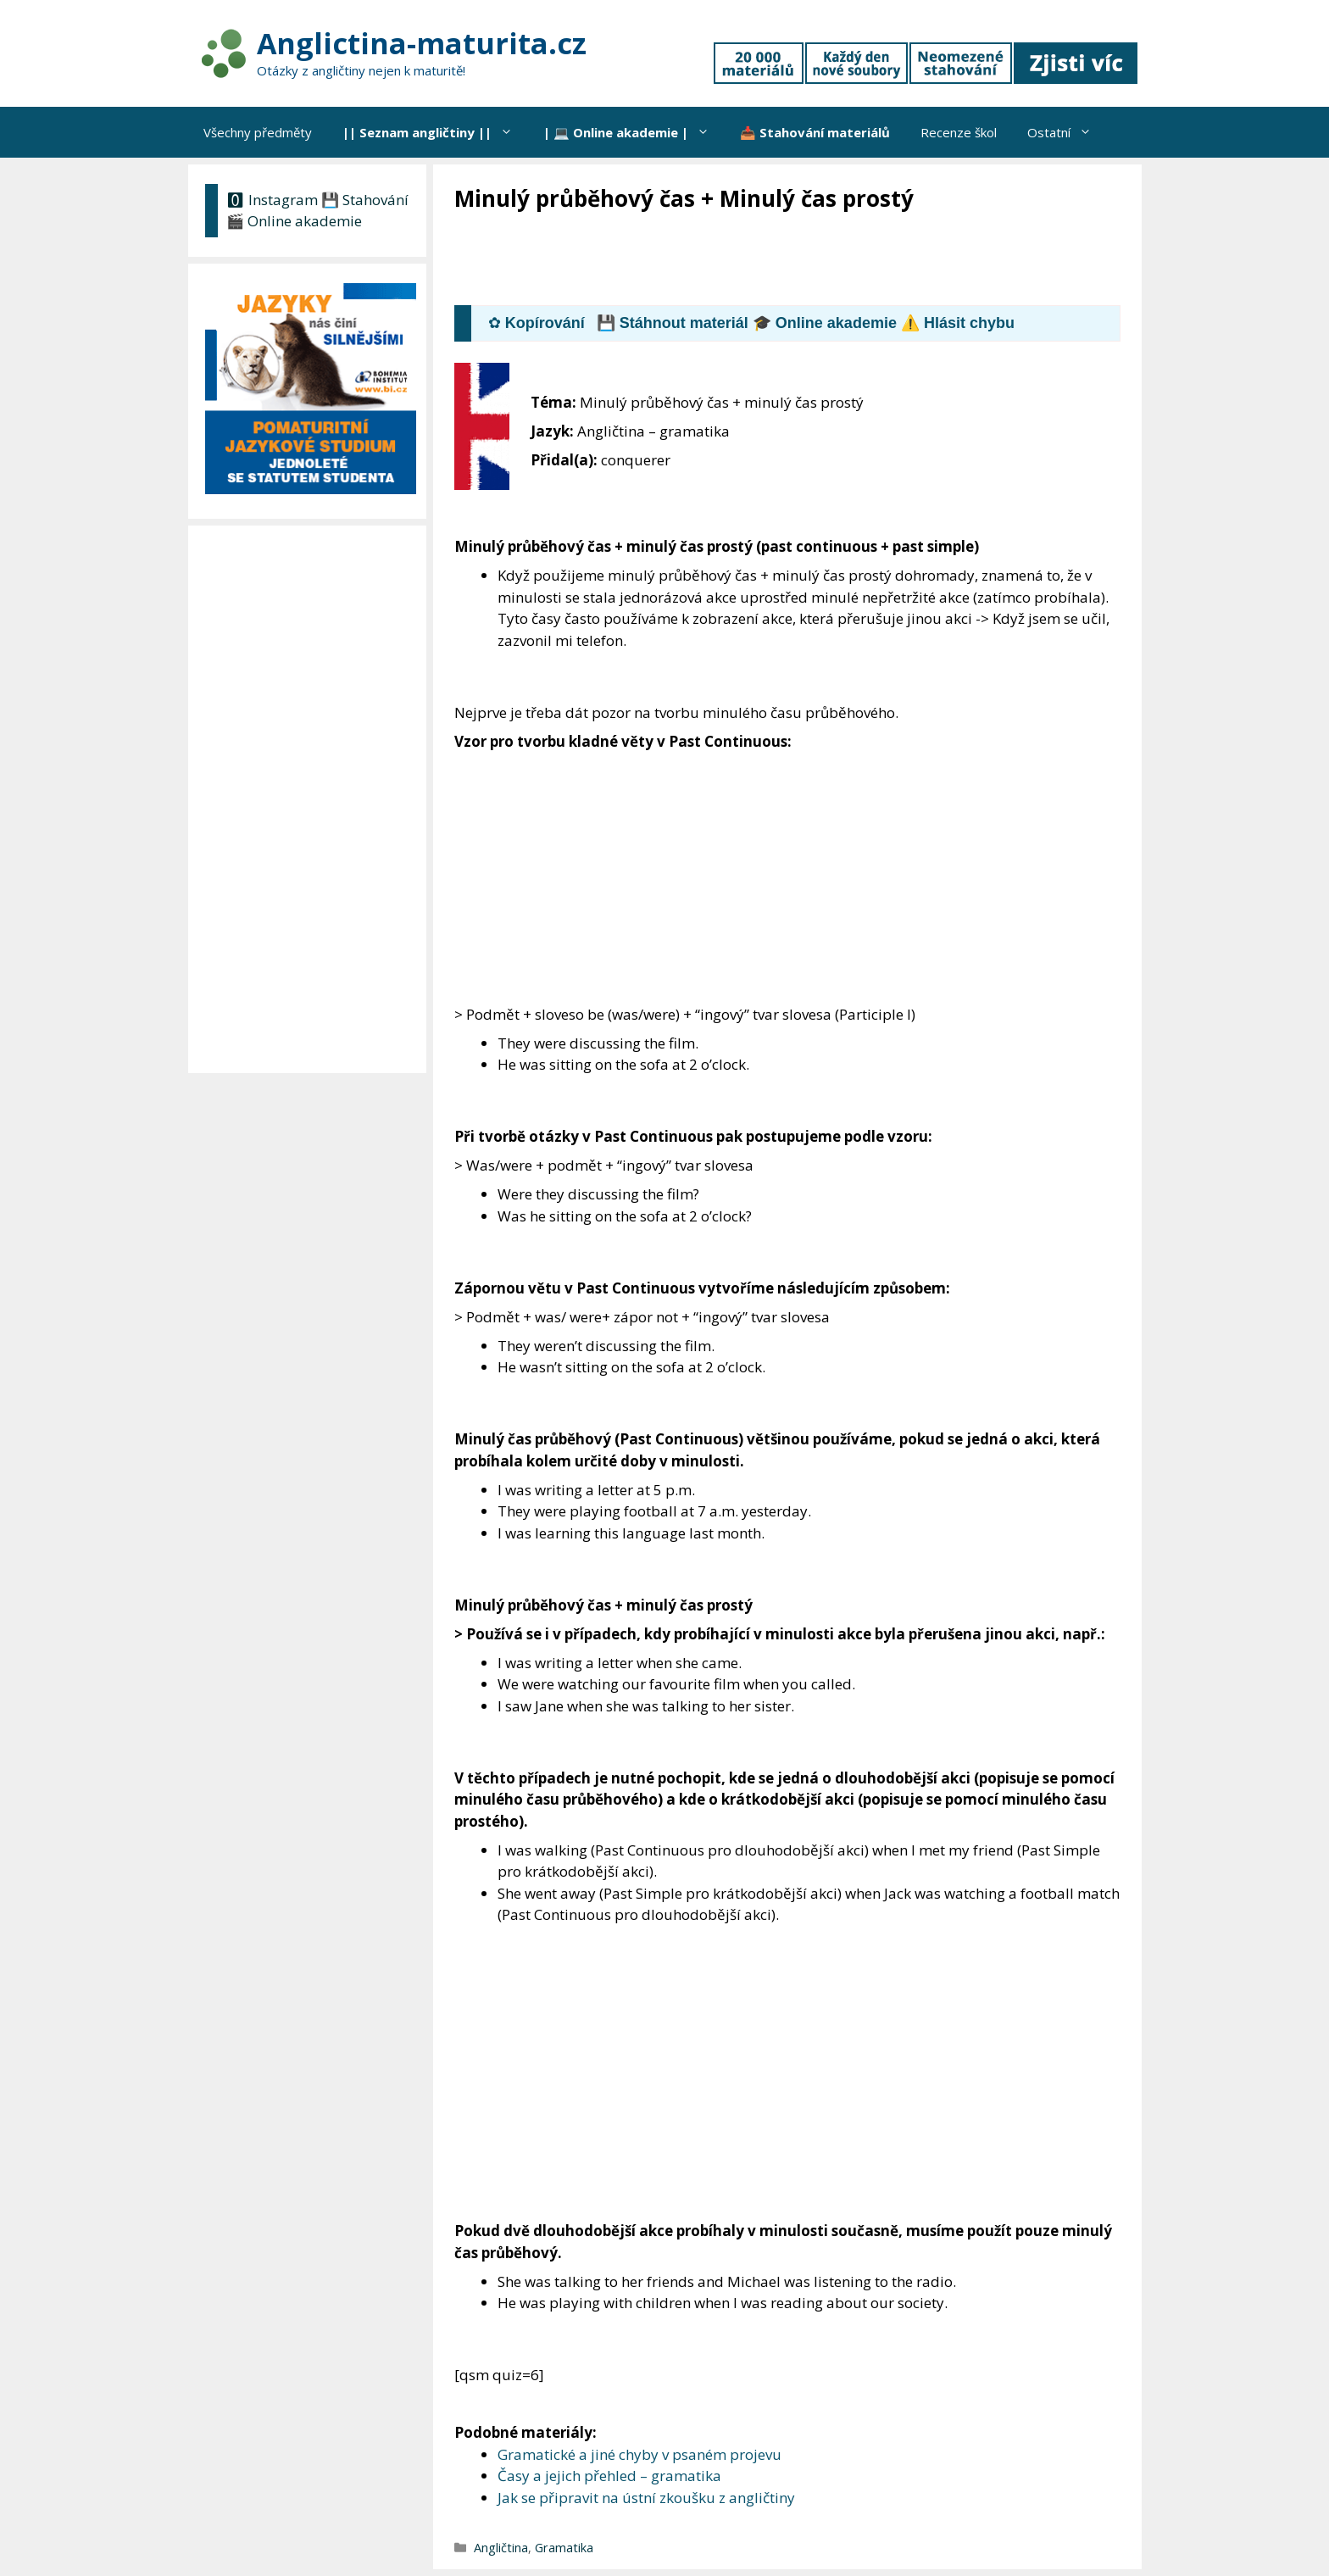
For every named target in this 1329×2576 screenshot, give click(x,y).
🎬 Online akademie (294, 221)
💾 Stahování (365, 199)
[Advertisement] (762, 260)
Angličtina (501, 2548)
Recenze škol (958, 132)
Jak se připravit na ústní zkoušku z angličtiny (646, 2497)
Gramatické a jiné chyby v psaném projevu (639, 2454)
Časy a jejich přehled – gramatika (609, 2475)
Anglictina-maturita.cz (422, 43)
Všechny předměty (257, 132)
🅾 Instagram (272, 199)
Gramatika (564, 2548)
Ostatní (1067, 132)
